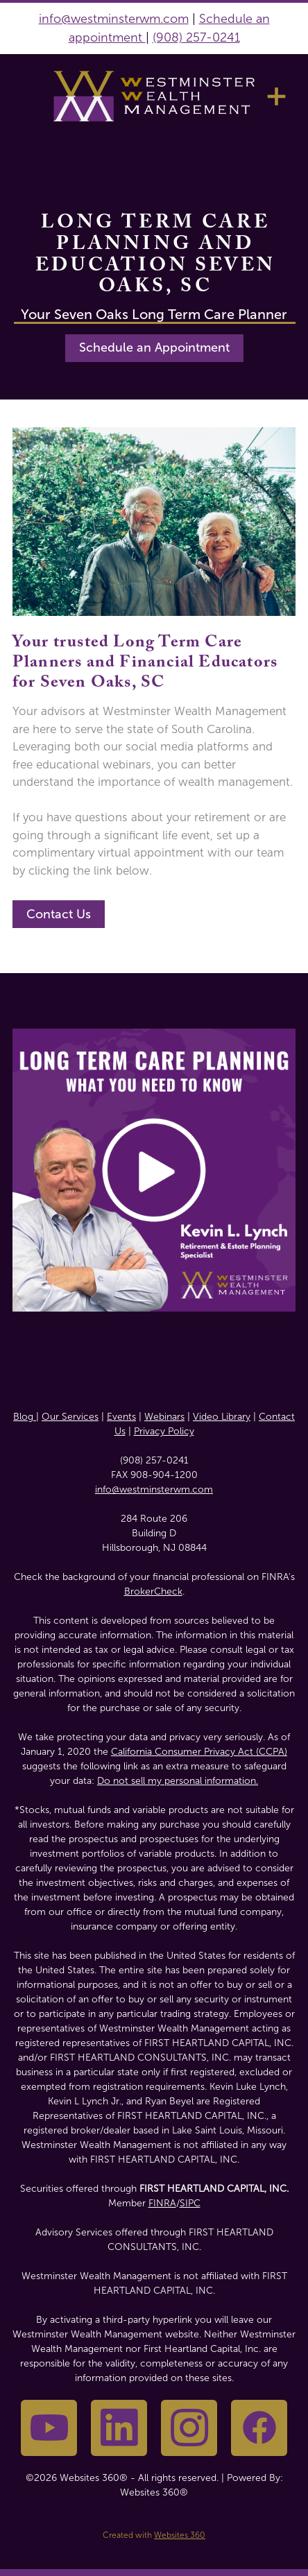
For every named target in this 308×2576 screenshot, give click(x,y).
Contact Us (58, 914)
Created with (154, 2535)
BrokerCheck (153, 1591)
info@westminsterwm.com (114, 19)
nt (138, 37)
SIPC (190, 2203)
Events (121, 1416)
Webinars (164, 1416)
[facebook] (259, 2428)
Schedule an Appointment (154, 347)
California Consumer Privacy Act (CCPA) (199, 1751)
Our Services (70, 1416)
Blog (24, 1416)
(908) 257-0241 (196, 37)
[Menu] (276, 96)
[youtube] (49, 2428)
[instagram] (189, 2428)
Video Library (221, 1416)
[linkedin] (119, 2428)
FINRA (162, 2203)
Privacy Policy (164, 1431)
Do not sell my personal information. (177, 1781)
